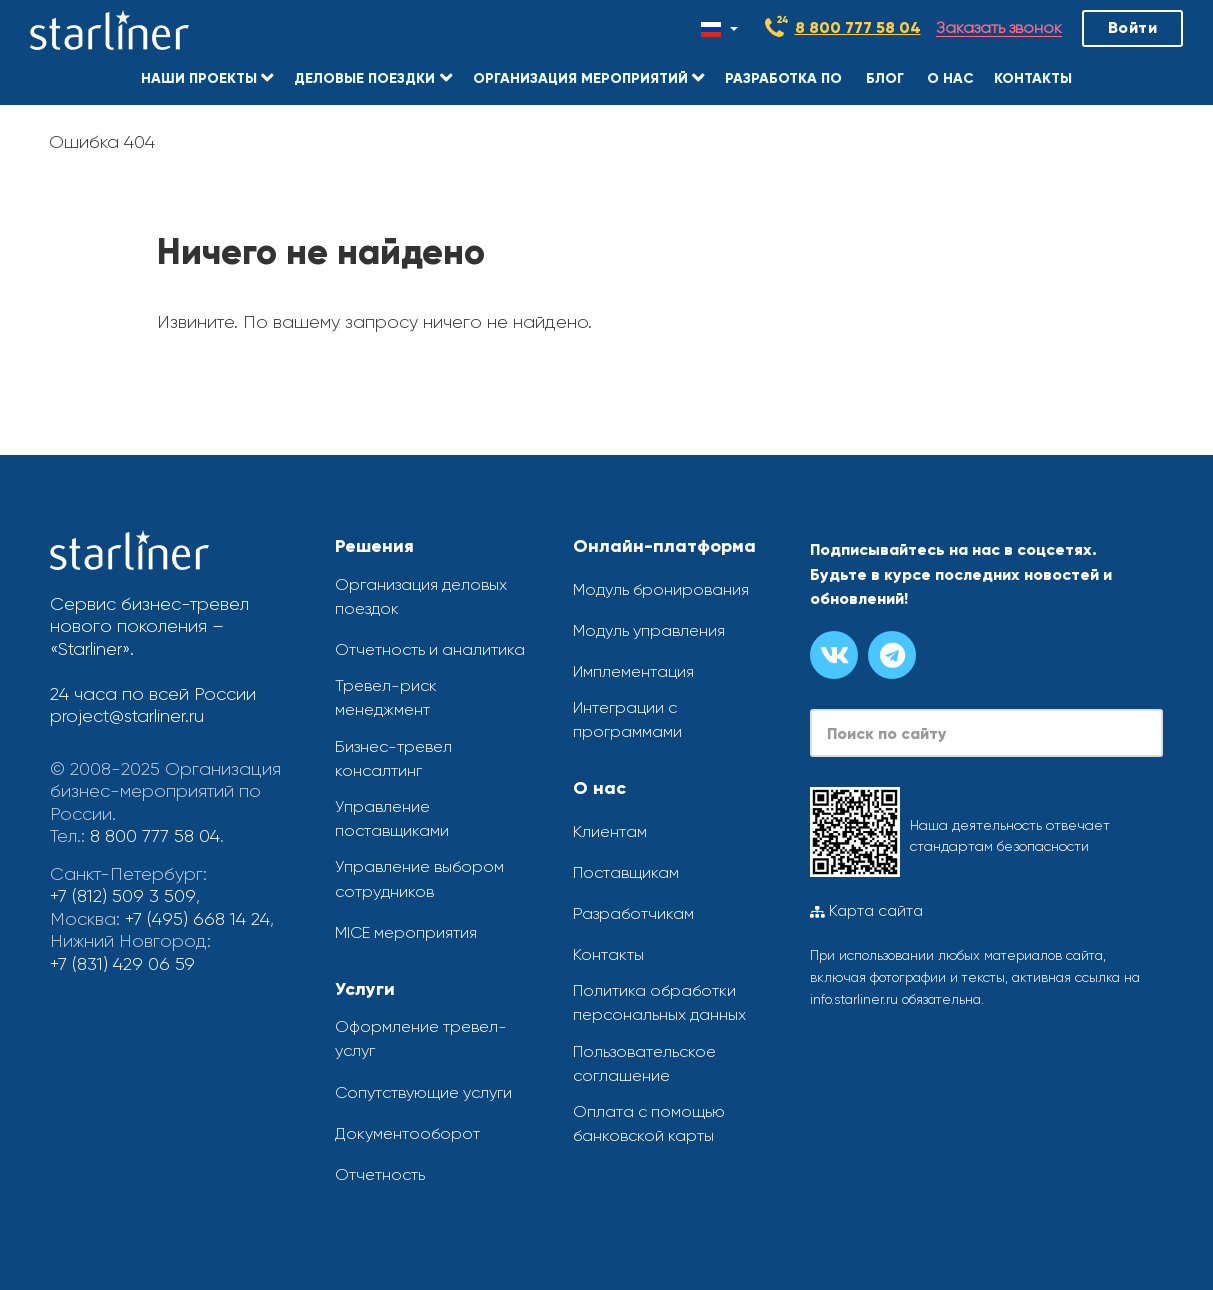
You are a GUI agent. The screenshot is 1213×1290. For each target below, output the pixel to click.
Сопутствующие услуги (423, 1092)
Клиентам (610, 831)
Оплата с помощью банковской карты (649, 1123)
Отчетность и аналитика (430, 649)
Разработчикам (633, 913)
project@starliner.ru (127, 716)
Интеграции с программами (627, 719)
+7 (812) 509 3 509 (121, 896)
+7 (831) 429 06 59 (122, 964)
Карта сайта (866, 911)
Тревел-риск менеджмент (386, 697)
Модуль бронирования (661, 589)
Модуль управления (649, 630)
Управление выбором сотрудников (419, 879)
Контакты (608, 954)
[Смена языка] (719, 28)
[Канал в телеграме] (892, 655)
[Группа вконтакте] (834, 655)
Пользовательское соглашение (644, 1063)
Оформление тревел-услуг (421, 1038)
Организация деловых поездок (421, 596)
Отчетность (380, 1174)
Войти (1133, 27)
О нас (599, 788)
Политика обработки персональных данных (659, 1002)
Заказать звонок (999, 28)
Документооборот (407, 1133)
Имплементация (633, 671)
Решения (374, 546)
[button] (206, 75)
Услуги (365, 989)
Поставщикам (626, 872)
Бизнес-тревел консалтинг (393, 758)
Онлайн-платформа (664, 546)
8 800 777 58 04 (858, 27)
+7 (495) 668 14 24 (197, 919)
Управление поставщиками (392, 818)
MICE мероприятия (406, 932)
